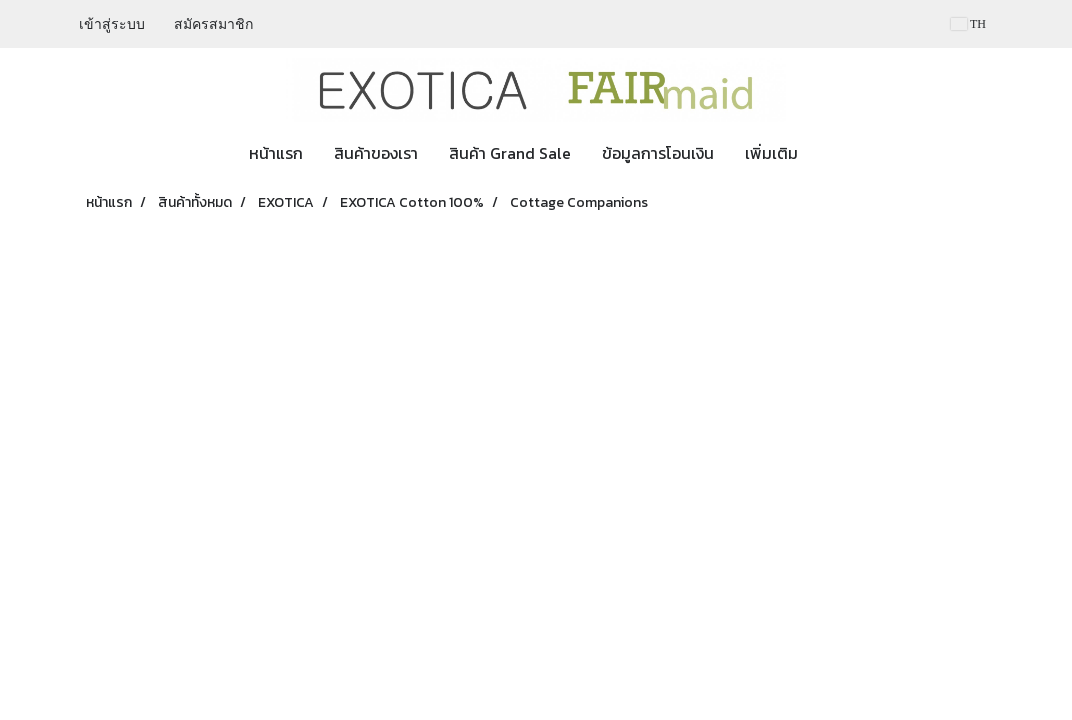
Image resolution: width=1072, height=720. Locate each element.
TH (968, 24)
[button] (831, 153)
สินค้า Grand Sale (510, 153)
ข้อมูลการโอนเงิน (658, 153)
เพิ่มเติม (771, 153)
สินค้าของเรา (376, 153)
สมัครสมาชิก (213, 24)
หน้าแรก (276, 153)
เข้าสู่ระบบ (112, 24)
